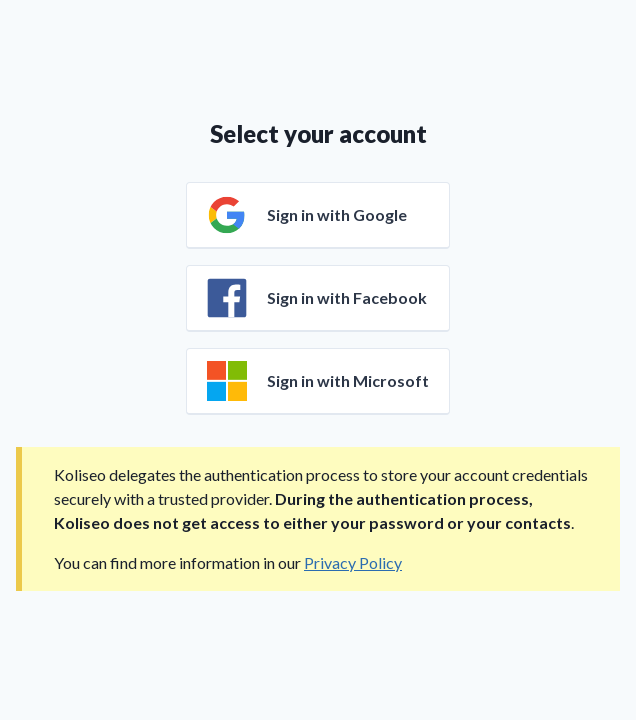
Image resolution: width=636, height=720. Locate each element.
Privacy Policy (353, 562)
